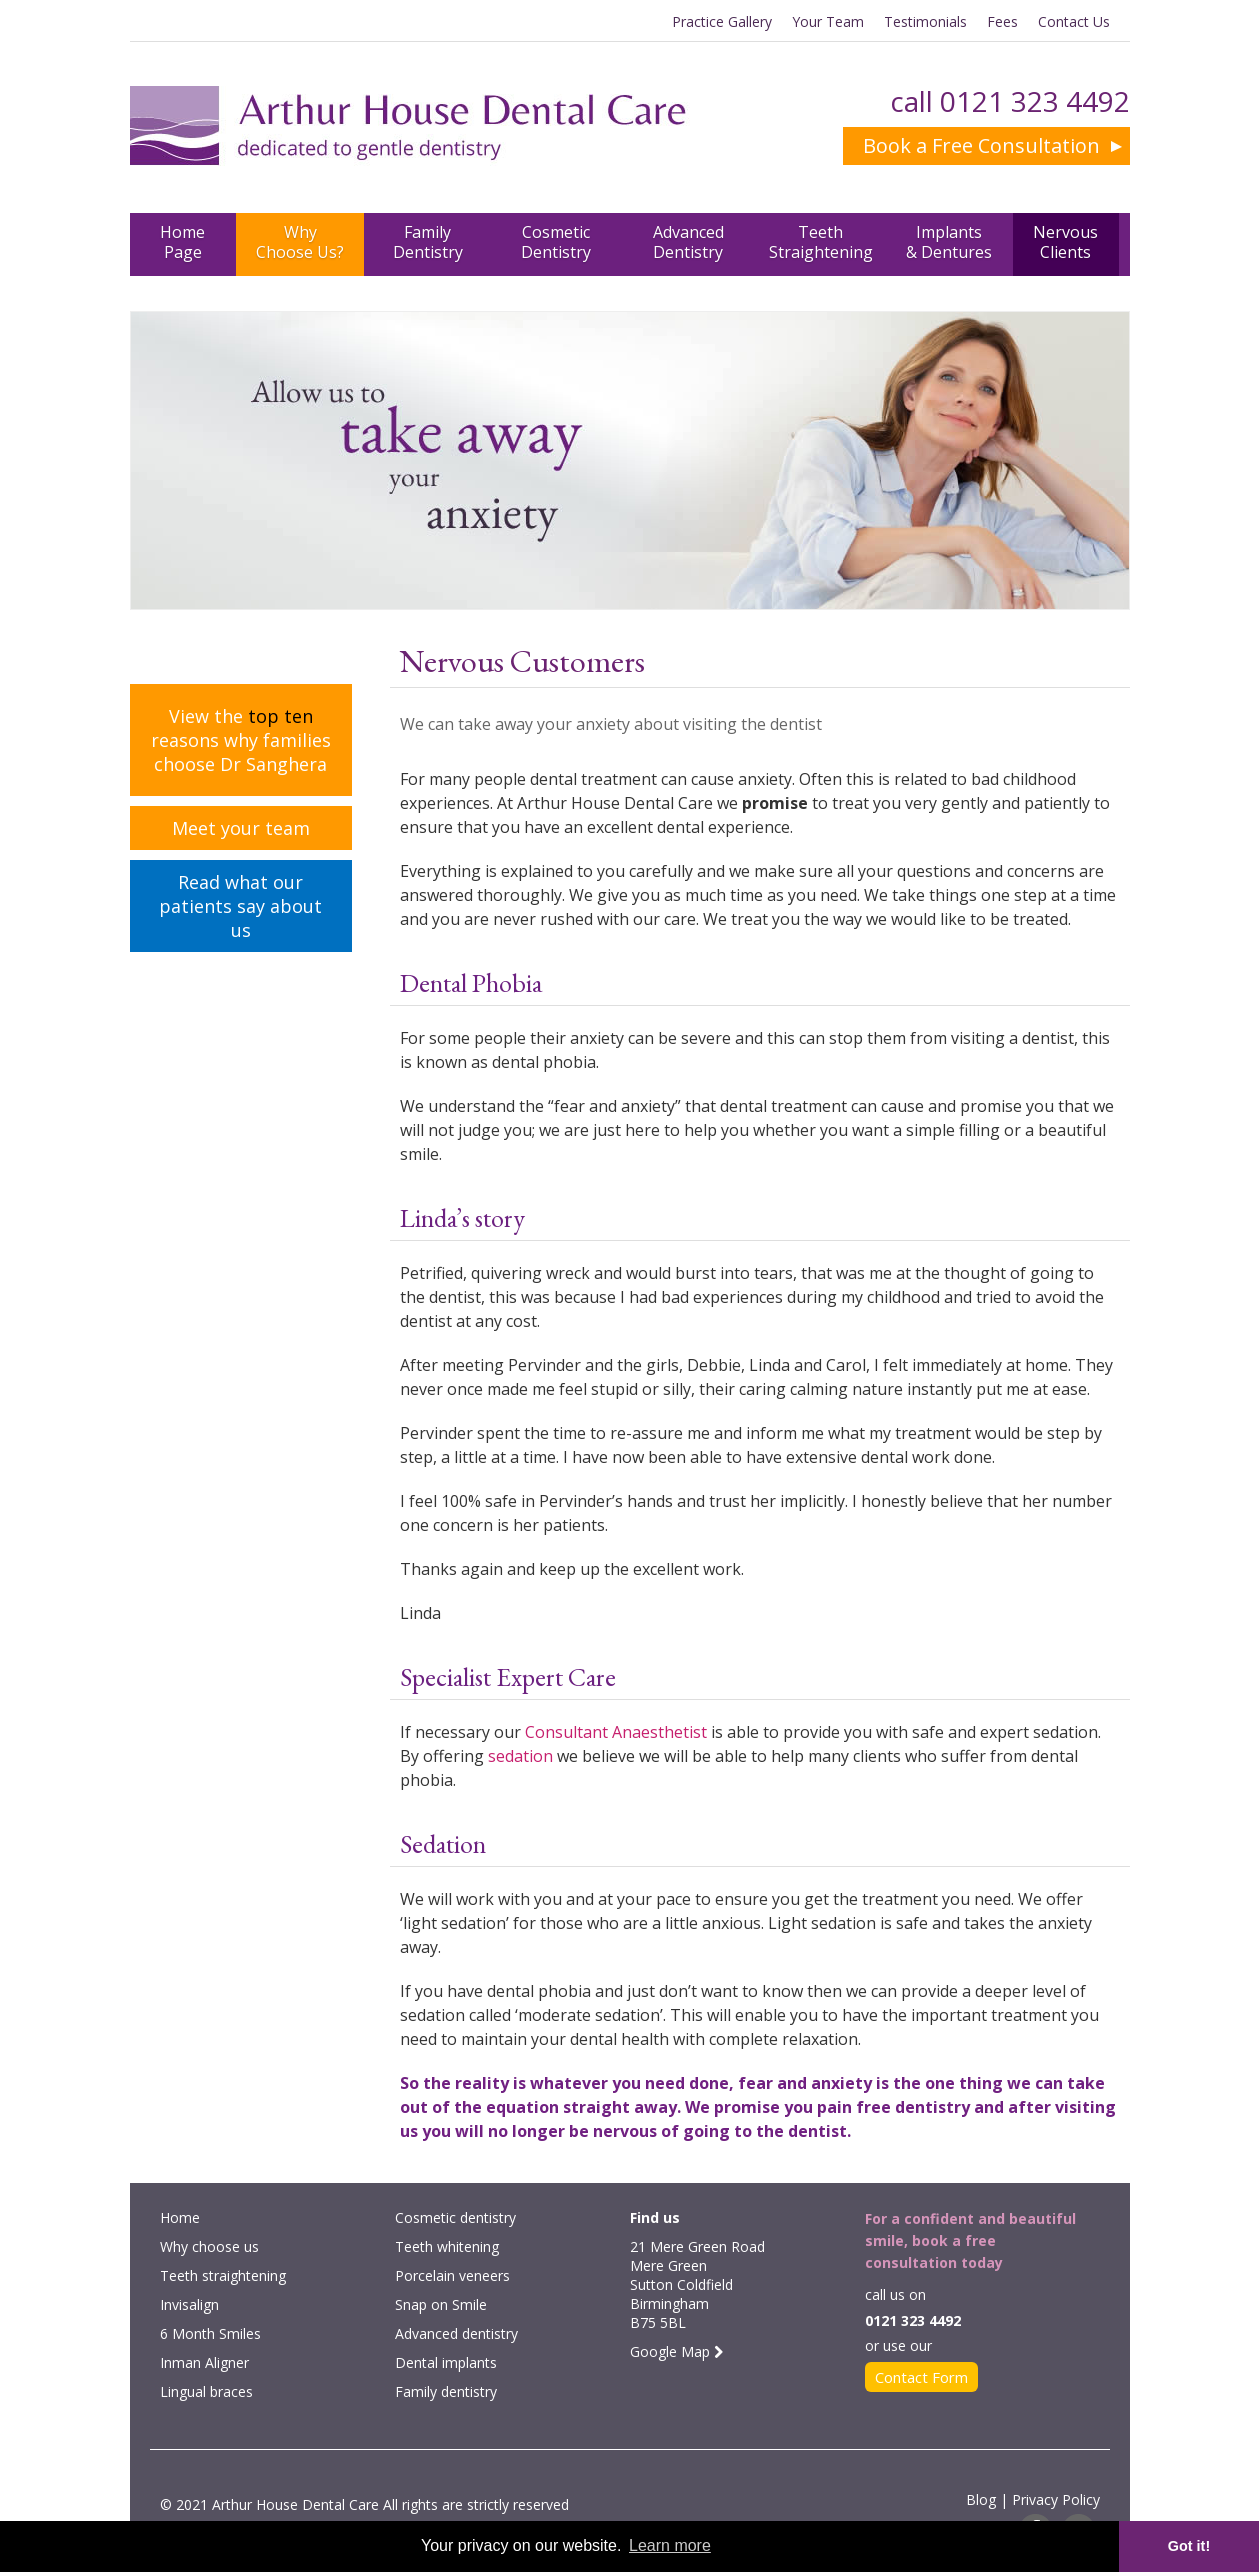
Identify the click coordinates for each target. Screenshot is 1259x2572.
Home (180, 2217)
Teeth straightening (223, 2275)
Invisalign (189, 2304)
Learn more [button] (670, 2545)
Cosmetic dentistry (455, 2217)
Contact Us (1074, 21)
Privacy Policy (1056, 2499)
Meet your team (241, 828)
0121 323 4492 (1035, 101)
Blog (981, 2499)
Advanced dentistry (456, 2333)
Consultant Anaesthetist (616, 1732)
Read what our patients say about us (240, 906)
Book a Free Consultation (981, 145)
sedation (520, 1756)
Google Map (676, 2351)
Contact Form (921, 2377)
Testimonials (925, 21)
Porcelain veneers (452, 2275)
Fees (1002, 21)
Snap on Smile (441, 2304)
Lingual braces (206, 2391)
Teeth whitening (447, 2246)
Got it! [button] (1189, 2546)
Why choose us (209, 2246)
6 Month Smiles (210, 2333)
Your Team (828, 21)
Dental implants (446, 2362)
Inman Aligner (204, 2362)
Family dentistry (446, 2391)
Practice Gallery (722, 21)
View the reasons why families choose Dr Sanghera (241, 740)
